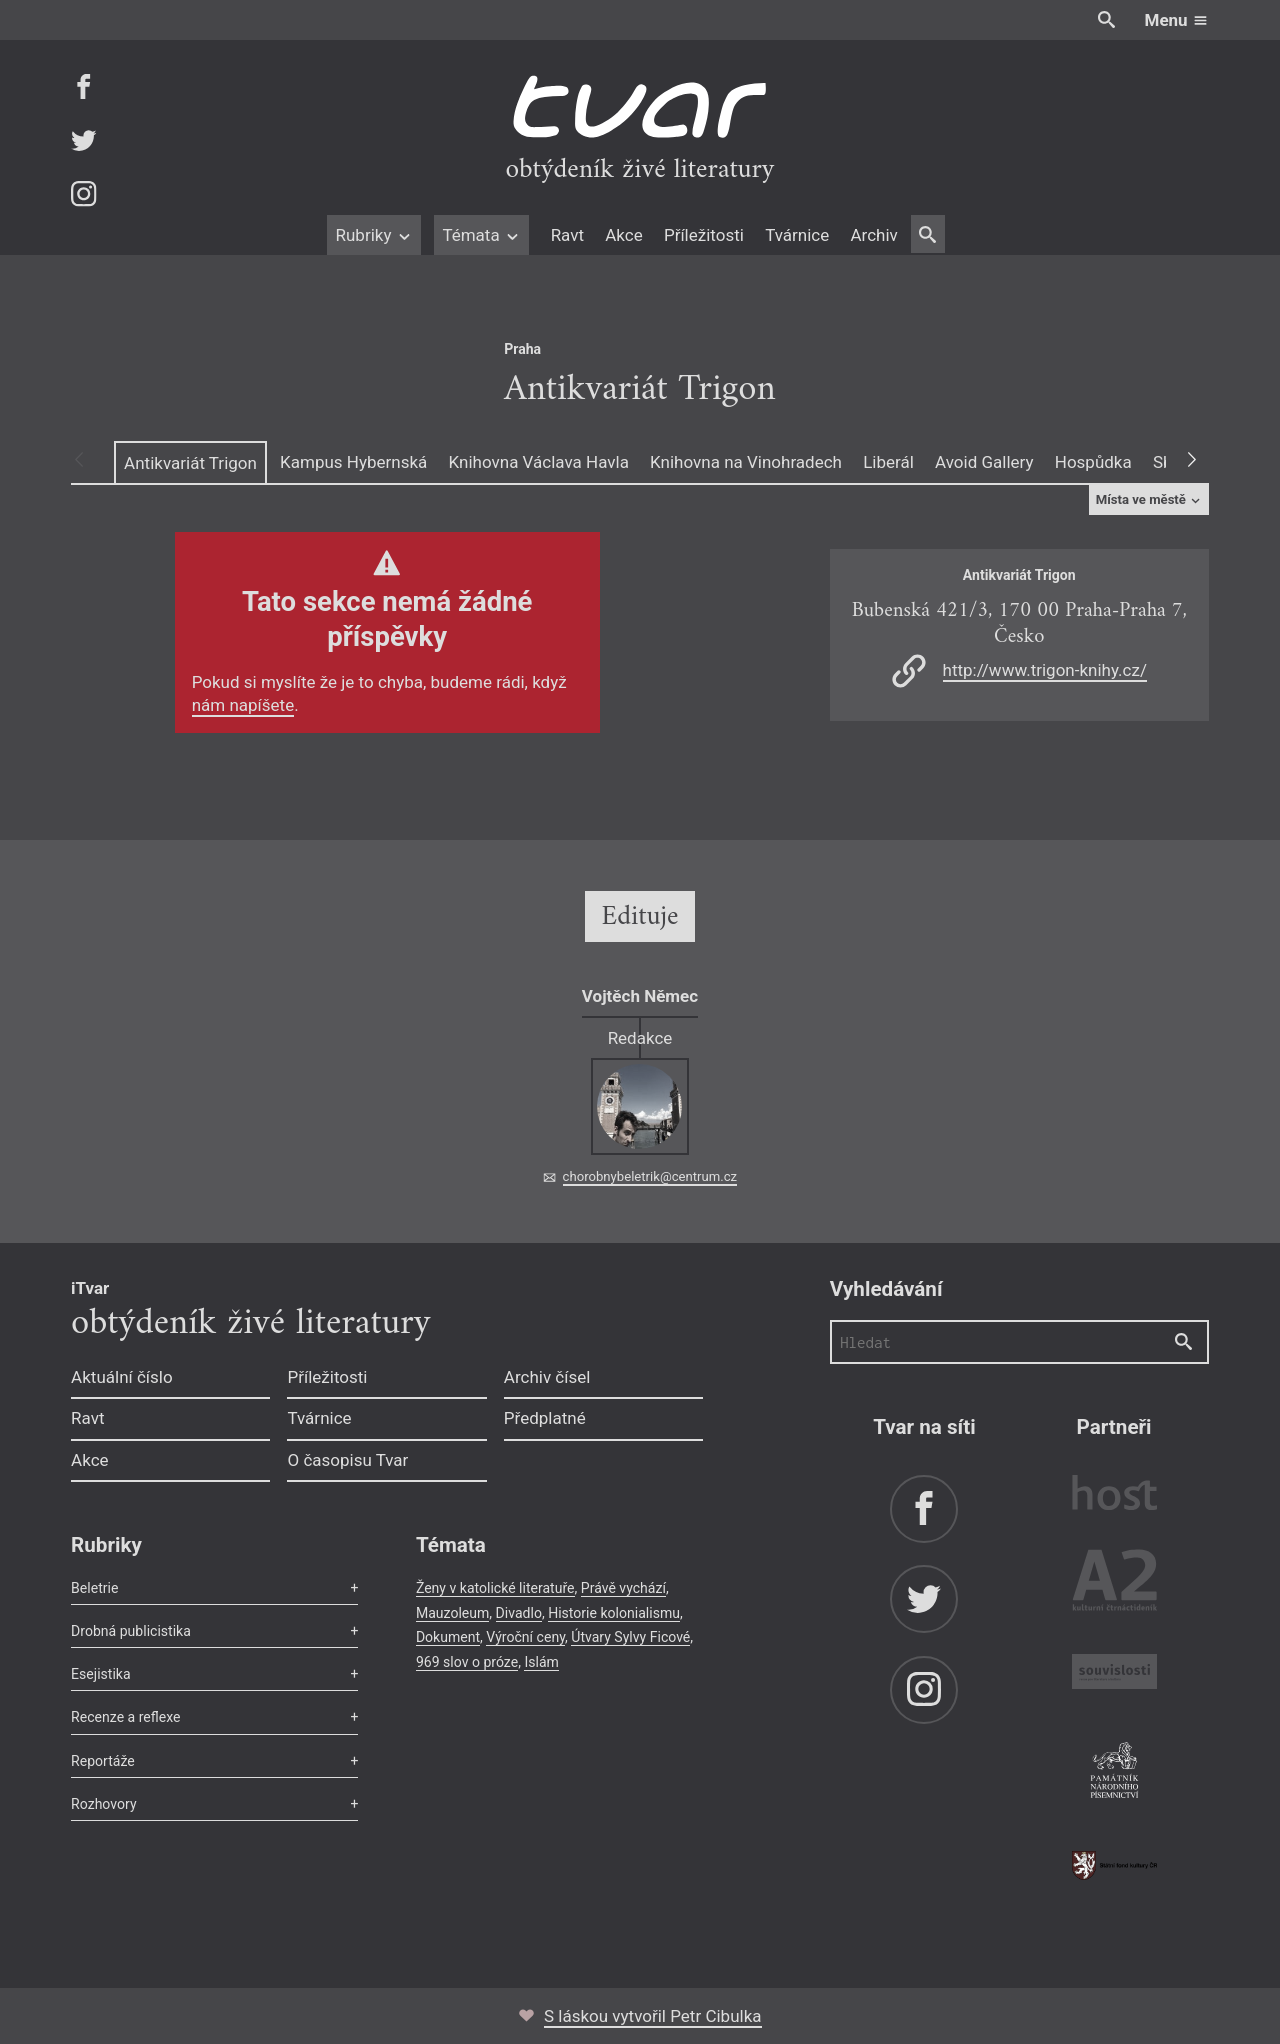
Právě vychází (623, 1588)
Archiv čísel (547, 1377)
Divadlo (519, 1613)
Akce (623, 235)
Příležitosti (704, 235)
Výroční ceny (525, 1637)
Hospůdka (1093, 462)
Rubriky (373, 235)
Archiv (873, 235)
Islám (541, 1662)
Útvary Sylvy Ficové (630, 1637)
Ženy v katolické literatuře (495, 1588)
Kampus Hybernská (353, 462)
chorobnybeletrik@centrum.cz (650, 1176)
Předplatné (545, 1418)
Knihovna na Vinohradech (746, 462)
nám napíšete (243, 705)
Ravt (567, 235)
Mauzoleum (452, 1613)
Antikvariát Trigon (190, 463)
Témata (481, 235)
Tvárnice (797, 235)
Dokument (448, 1637)
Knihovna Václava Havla (539, 462)
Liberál (888, 462)
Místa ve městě (1149, 499)
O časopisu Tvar (347, 1460)
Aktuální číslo (122, 1377)
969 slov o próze (467, 1662)
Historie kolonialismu (614, 1613)
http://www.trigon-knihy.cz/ (1045, 670)
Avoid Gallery (984, 462)
